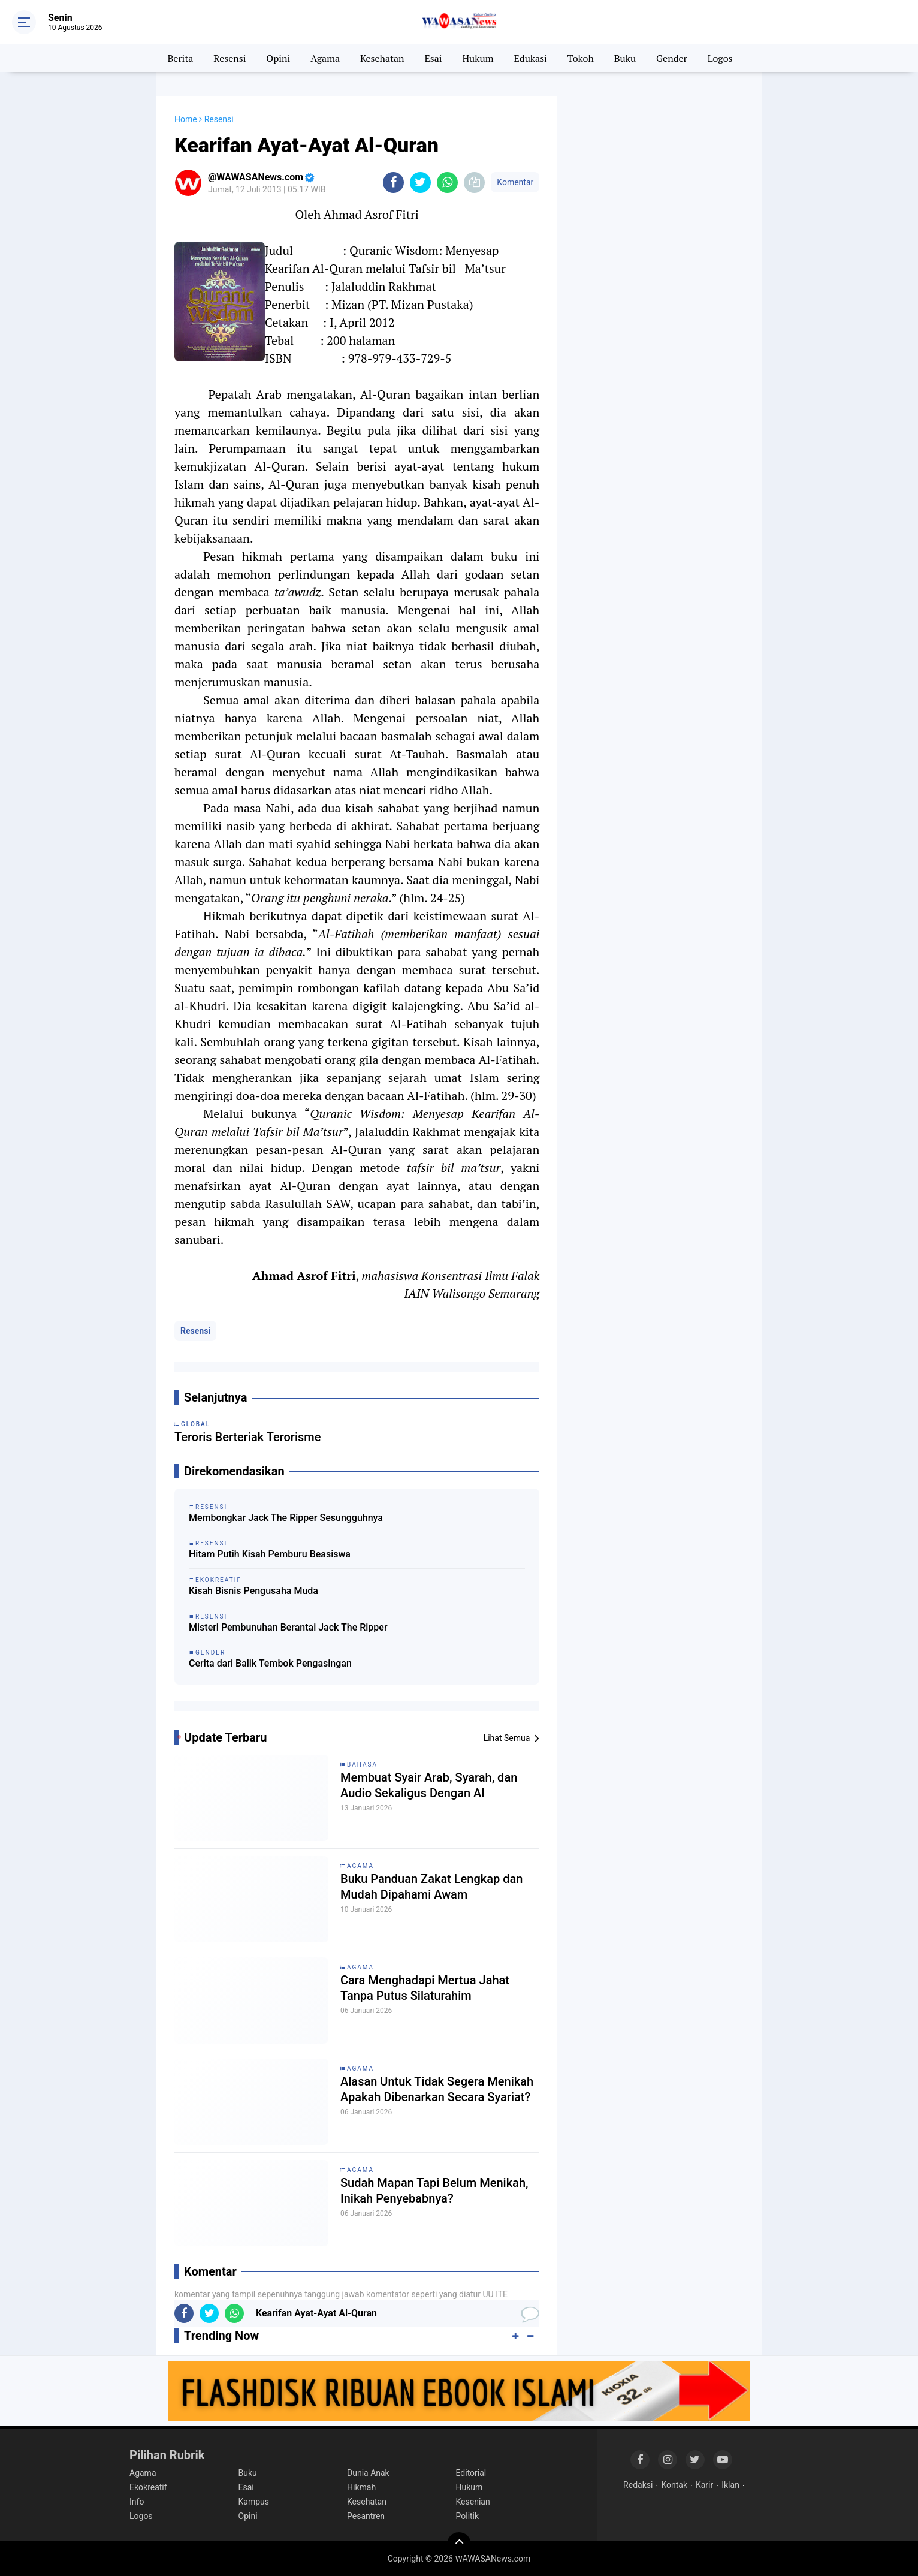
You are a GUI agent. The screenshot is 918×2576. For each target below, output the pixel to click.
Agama (325, 58)
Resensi (229, 58)
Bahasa (362, 1764)
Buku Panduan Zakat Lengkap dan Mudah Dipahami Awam (431, 1887)
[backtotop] (459, 2544)
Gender (671, 58)
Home (185, 119)
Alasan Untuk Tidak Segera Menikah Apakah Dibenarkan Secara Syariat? (436, 2089)
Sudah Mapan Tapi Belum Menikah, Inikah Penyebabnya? (434, 2191)
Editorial (471, 2473)
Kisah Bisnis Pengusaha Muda (253, 1590)
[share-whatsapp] (447, 182)
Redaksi (638, 2485)
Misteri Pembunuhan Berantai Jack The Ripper (288, 1627)
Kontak (674, 2485)
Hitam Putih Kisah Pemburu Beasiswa (270, 1554)
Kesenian (473, 2501)
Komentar (515, 182)
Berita (181, 58)
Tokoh (580, 58)
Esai (433, 58)
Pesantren (366, 2516)
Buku (625, 58)
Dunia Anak (368, 2473)
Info (136, 2501)
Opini (278, 58)
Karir (704, 2485)
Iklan (730, 2485)
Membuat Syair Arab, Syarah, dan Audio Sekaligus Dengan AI (428, 1785)
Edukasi (530, 58)
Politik (467, 2516)
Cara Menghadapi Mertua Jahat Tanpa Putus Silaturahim (424, 1988)
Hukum (477, 58)
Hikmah (361, 2487)
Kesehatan (382, 58)
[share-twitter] (420, 182)
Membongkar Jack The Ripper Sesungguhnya (286, 1517)
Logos (720, 58)
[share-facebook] (393, 182)
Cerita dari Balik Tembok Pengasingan (270, 1663)
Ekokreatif (148, 2487)
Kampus (253, 2501)
